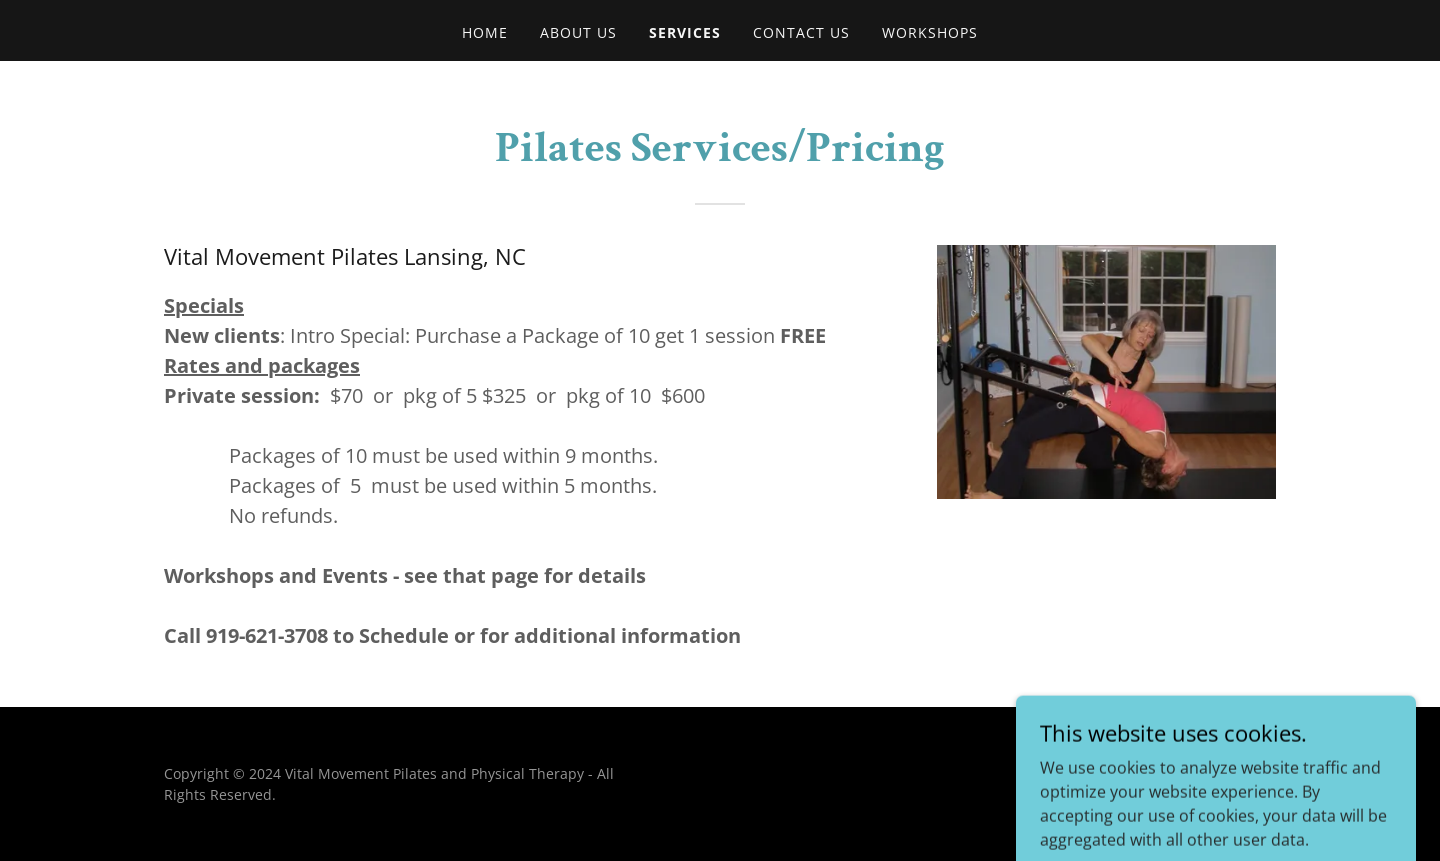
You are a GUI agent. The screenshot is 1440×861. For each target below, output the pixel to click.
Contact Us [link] (801, 32)
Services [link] (685, 32)
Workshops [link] (930, 32)
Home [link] (485, 32)
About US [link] (578, 32)
